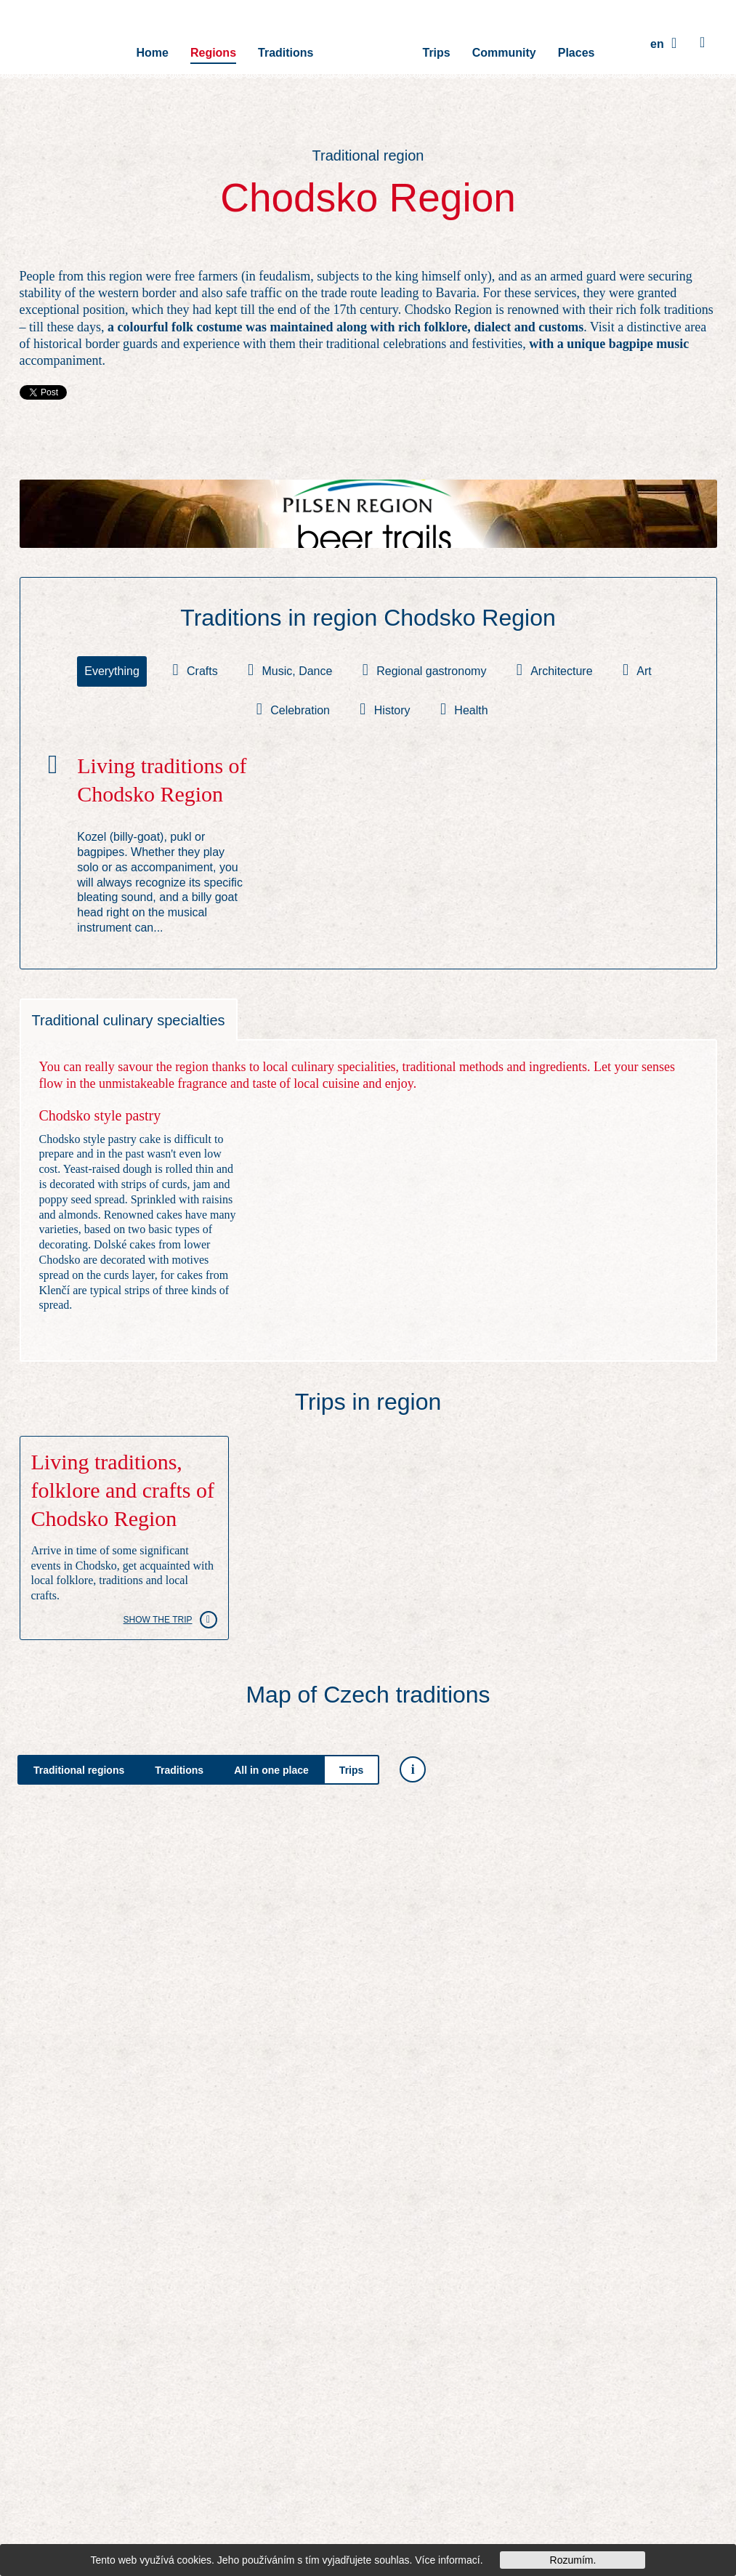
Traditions (285, 43)
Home (152, 43)
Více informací (447, 2560)
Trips (436, 43)
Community (504, 43)
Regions (213, 43)
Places (576, 43)
